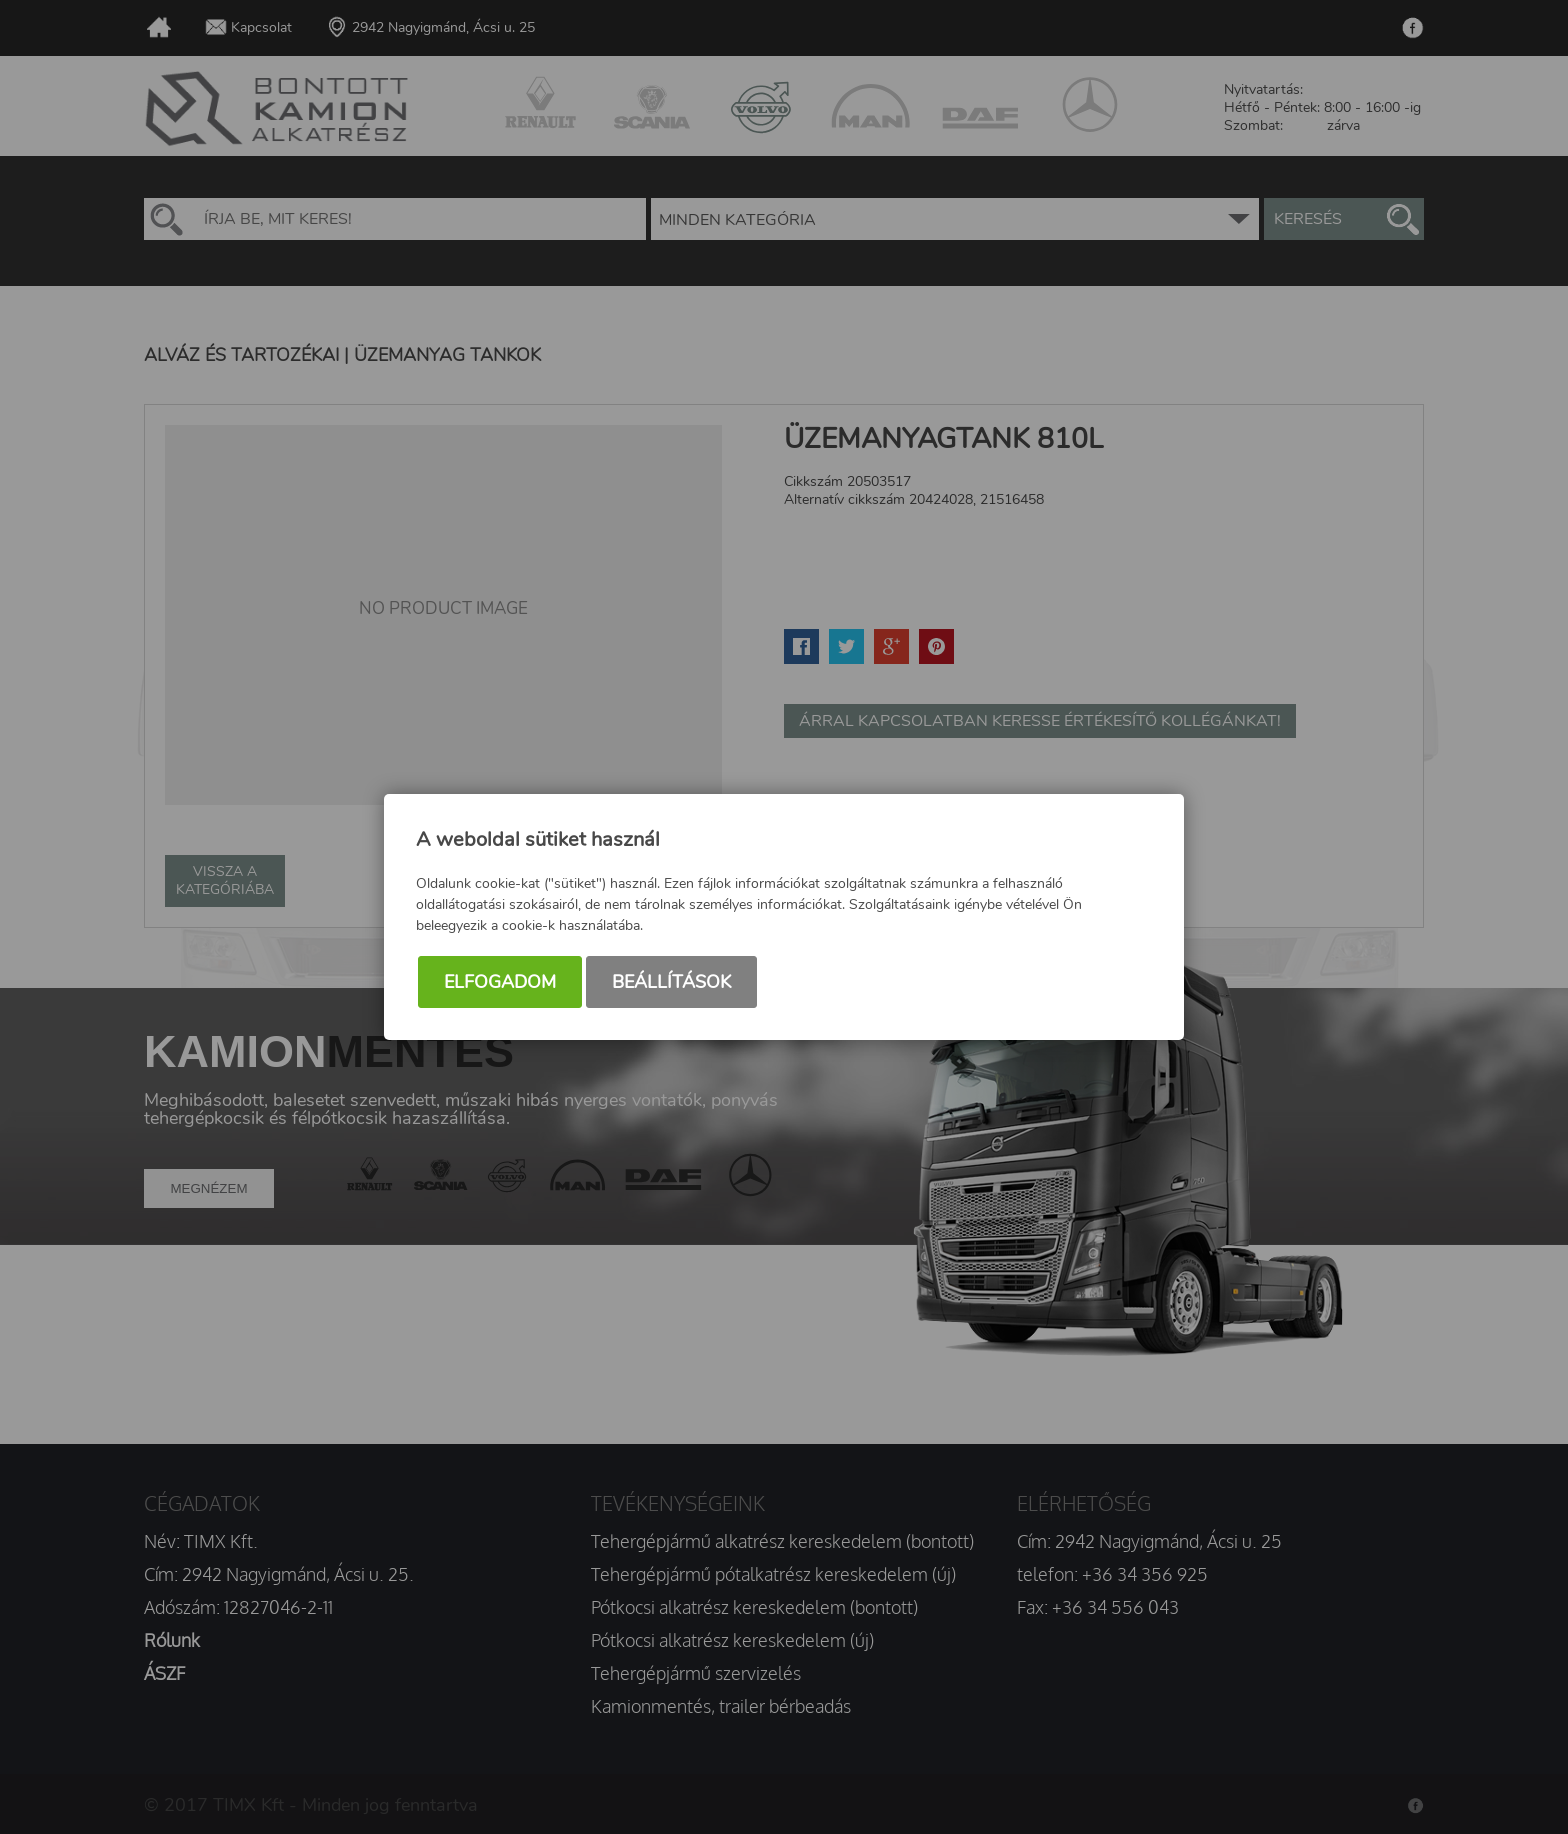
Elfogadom (500, 982)
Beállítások (671, 982)
